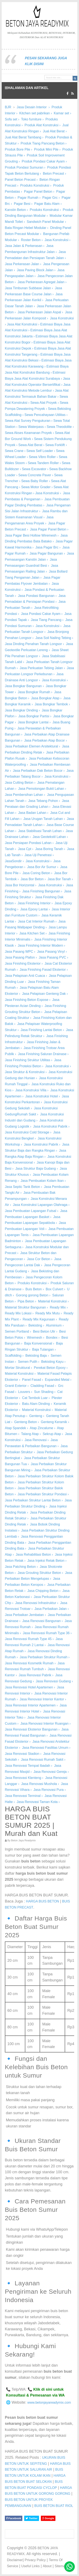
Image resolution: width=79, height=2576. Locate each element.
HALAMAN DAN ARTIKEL (26, 88)
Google (48, 2518)
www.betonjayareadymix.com (49, 2402)
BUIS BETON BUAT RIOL (53, 2506)
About (47, 2566)
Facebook (13, 2518)
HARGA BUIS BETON (42, 1901)
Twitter (31, 2518)
